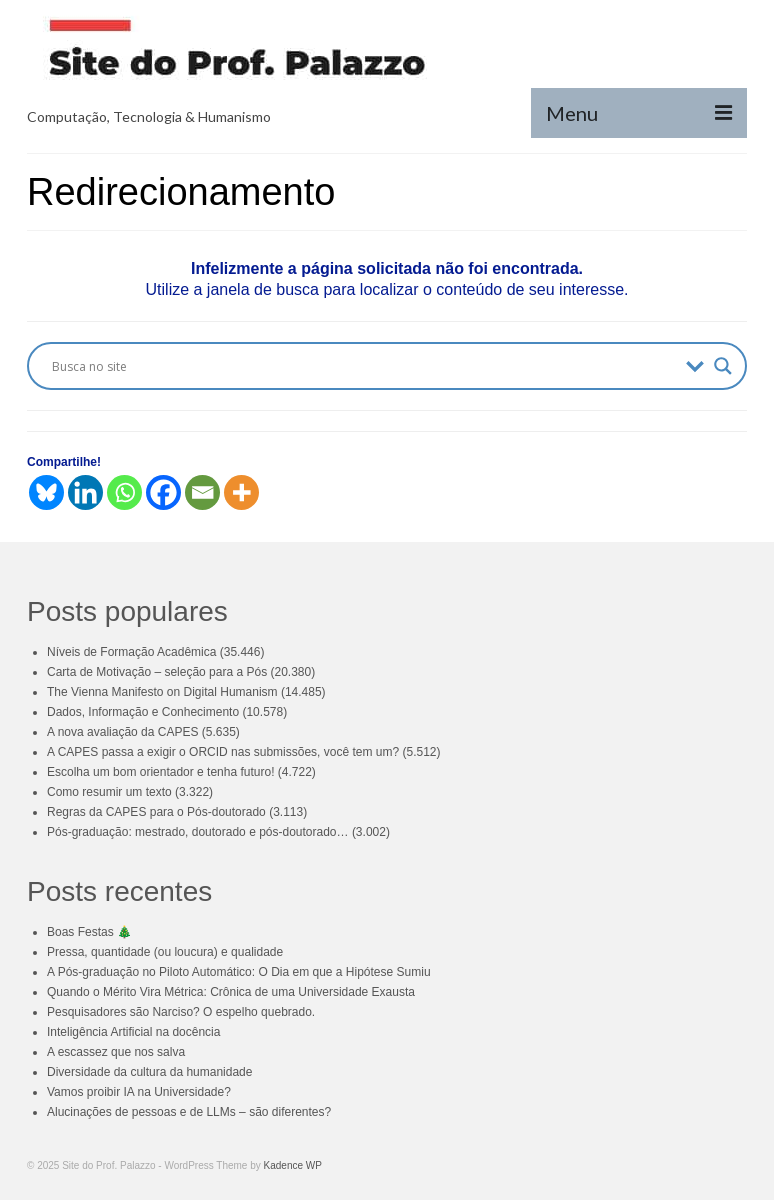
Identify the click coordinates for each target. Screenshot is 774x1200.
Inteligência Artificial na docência (133, 1032)
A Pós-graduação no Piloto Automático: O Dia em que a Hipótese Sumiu (239, 972)
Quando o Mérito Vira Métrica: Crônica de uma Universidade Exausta (231, 992)
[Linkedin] (85, 492)
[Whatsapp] (124, 492)
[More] (241, 492)
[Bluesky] (46, 492)
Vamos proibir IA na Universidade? (139, 1092)
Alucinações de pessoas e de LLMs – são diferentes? (189, 1112)
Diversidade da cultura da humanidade (149, 1072)
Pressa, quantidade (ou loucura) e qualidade (165, 952)
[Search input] (364, 366)
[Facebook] (163, 492)
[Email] (202, 492)
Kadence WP (293, 1165)
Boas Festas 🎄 (89, 932)
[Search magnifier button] (723, 366)
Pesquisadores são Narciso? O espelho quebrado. (181, 1012)
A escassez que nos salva (116, 1052)
